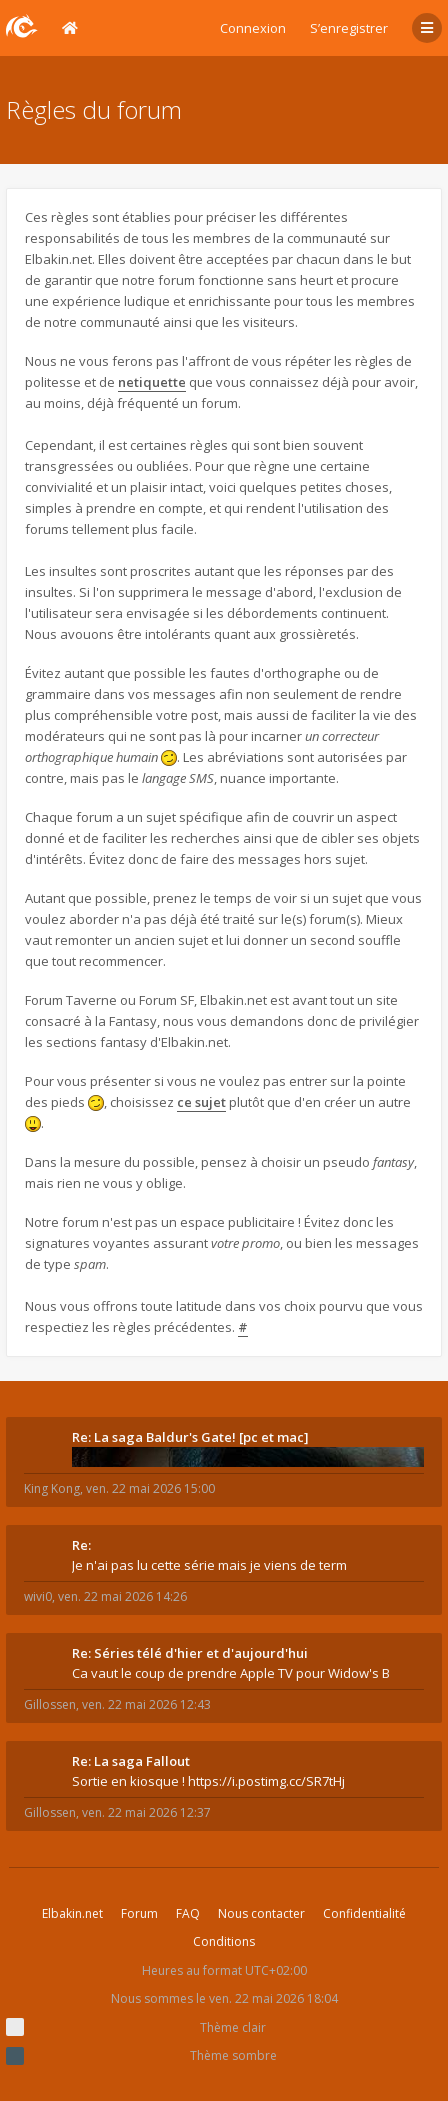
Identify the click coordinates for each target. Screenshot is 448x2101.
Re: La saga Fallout (131, 1761)
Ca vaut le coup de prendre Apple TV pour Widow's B (231, 1673)
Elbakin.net (72, 1913)
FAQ (188, 1913)
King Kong (52, 1488)
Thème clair (233, 2027)
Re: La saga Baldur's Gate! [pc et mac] (190, 1437)
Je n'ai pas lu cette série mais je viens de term (209, 1565)
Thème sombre (233, 2055)
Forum (139, 1913)
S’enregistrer (349, 28)
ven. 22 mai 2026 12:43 (146, 1704)
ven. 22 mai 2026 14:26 (122, 1596)
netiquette (152, 382)
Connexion (253, 28)
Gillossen (50, 1704)
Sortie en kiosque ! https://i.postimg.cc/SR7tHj (208, 1781)
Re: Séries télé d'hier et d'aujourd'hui (190, 1653)
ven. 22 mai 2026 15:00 (150, 1488)
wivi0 (38, 1596)
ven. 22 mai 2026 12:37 (146, 1812)
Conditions (224, 1941)
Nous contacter (261, 1913)
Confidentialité (364, 1913)
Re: (81, 1545)
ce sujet (201, 1102)
